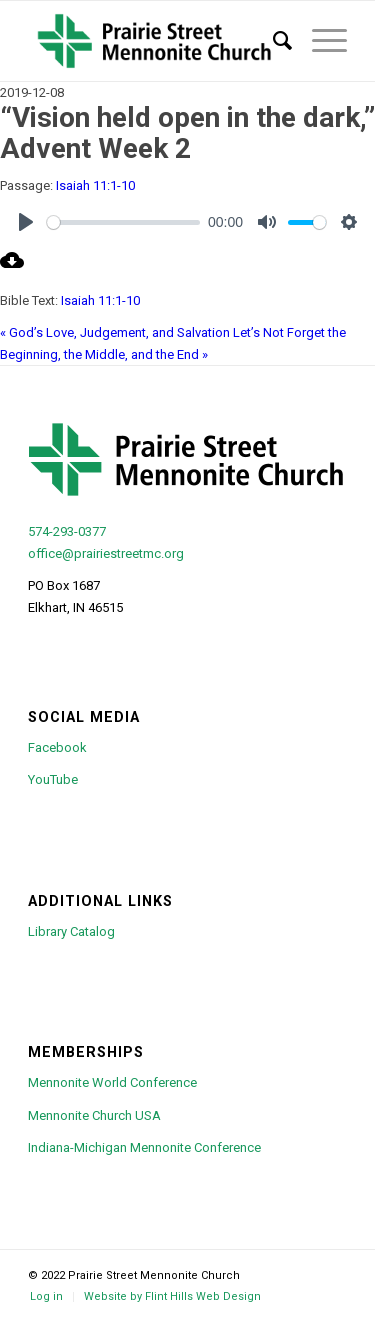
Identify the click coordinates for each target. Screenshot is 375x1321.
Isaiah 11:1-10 (95, 185)
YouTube (53, 779)
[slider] (123, 222)
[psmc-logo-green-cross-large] (155, 41)
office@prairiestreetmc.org (106, 553)
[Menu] (319, 41)
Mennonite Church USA (94, 1115)
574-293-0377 (67, 531)
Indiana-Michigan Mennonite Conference (144, 1147)
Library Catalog (71, 931)
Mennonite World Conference (112, 1082)
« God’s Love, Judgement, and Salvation (115, 332)
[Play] (26, 222)
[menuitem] (272, 41)
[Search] (272, 41)
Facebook (57, 747)
